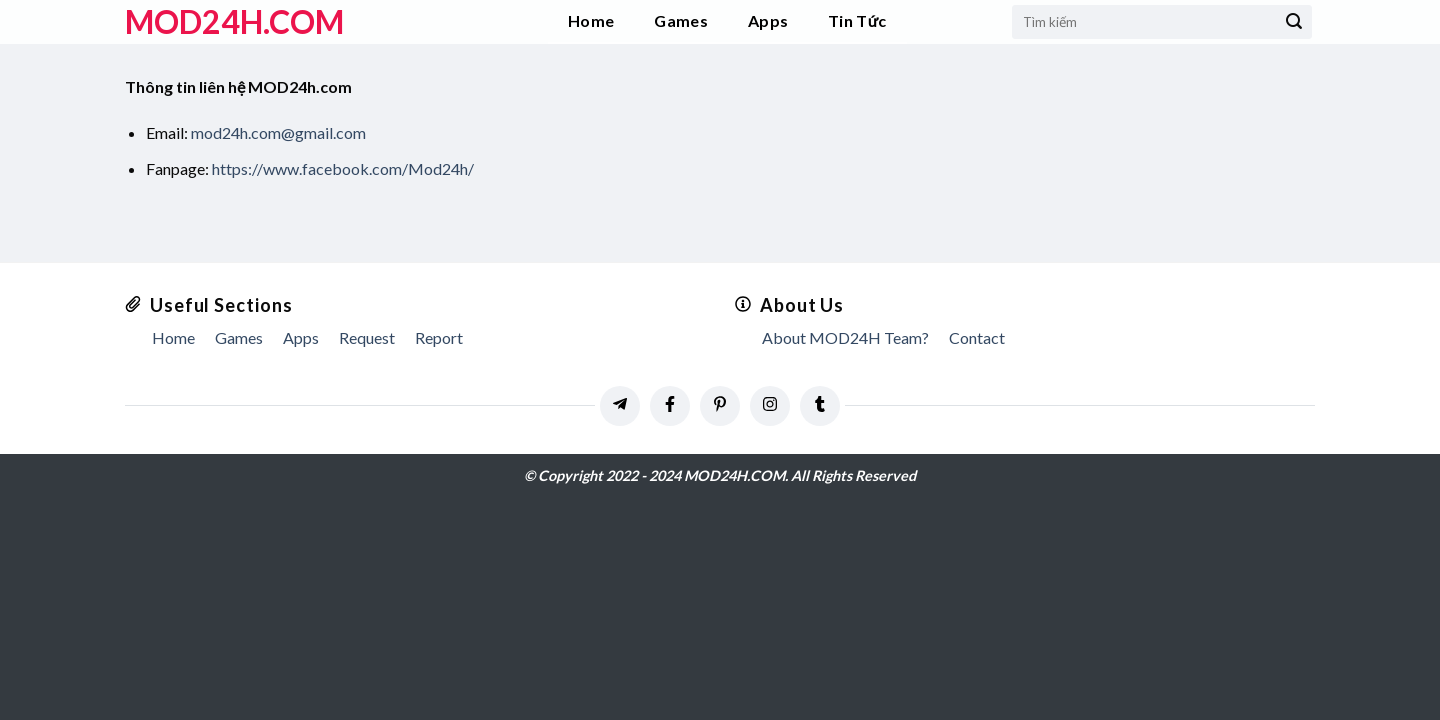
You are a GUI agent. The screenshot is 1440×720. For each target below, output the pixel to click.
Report (439, 337)
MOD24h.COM (234, 22)
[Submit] (1294, 22)
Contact (977, 337)
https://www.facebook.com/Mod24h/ (343, 168)
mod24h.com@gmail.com (278, 132)
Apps (768, 20)
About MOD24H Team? (845, 337)
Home (591, 20)
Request (367, 337)
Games (681, 20)
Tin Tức (857, 20)
